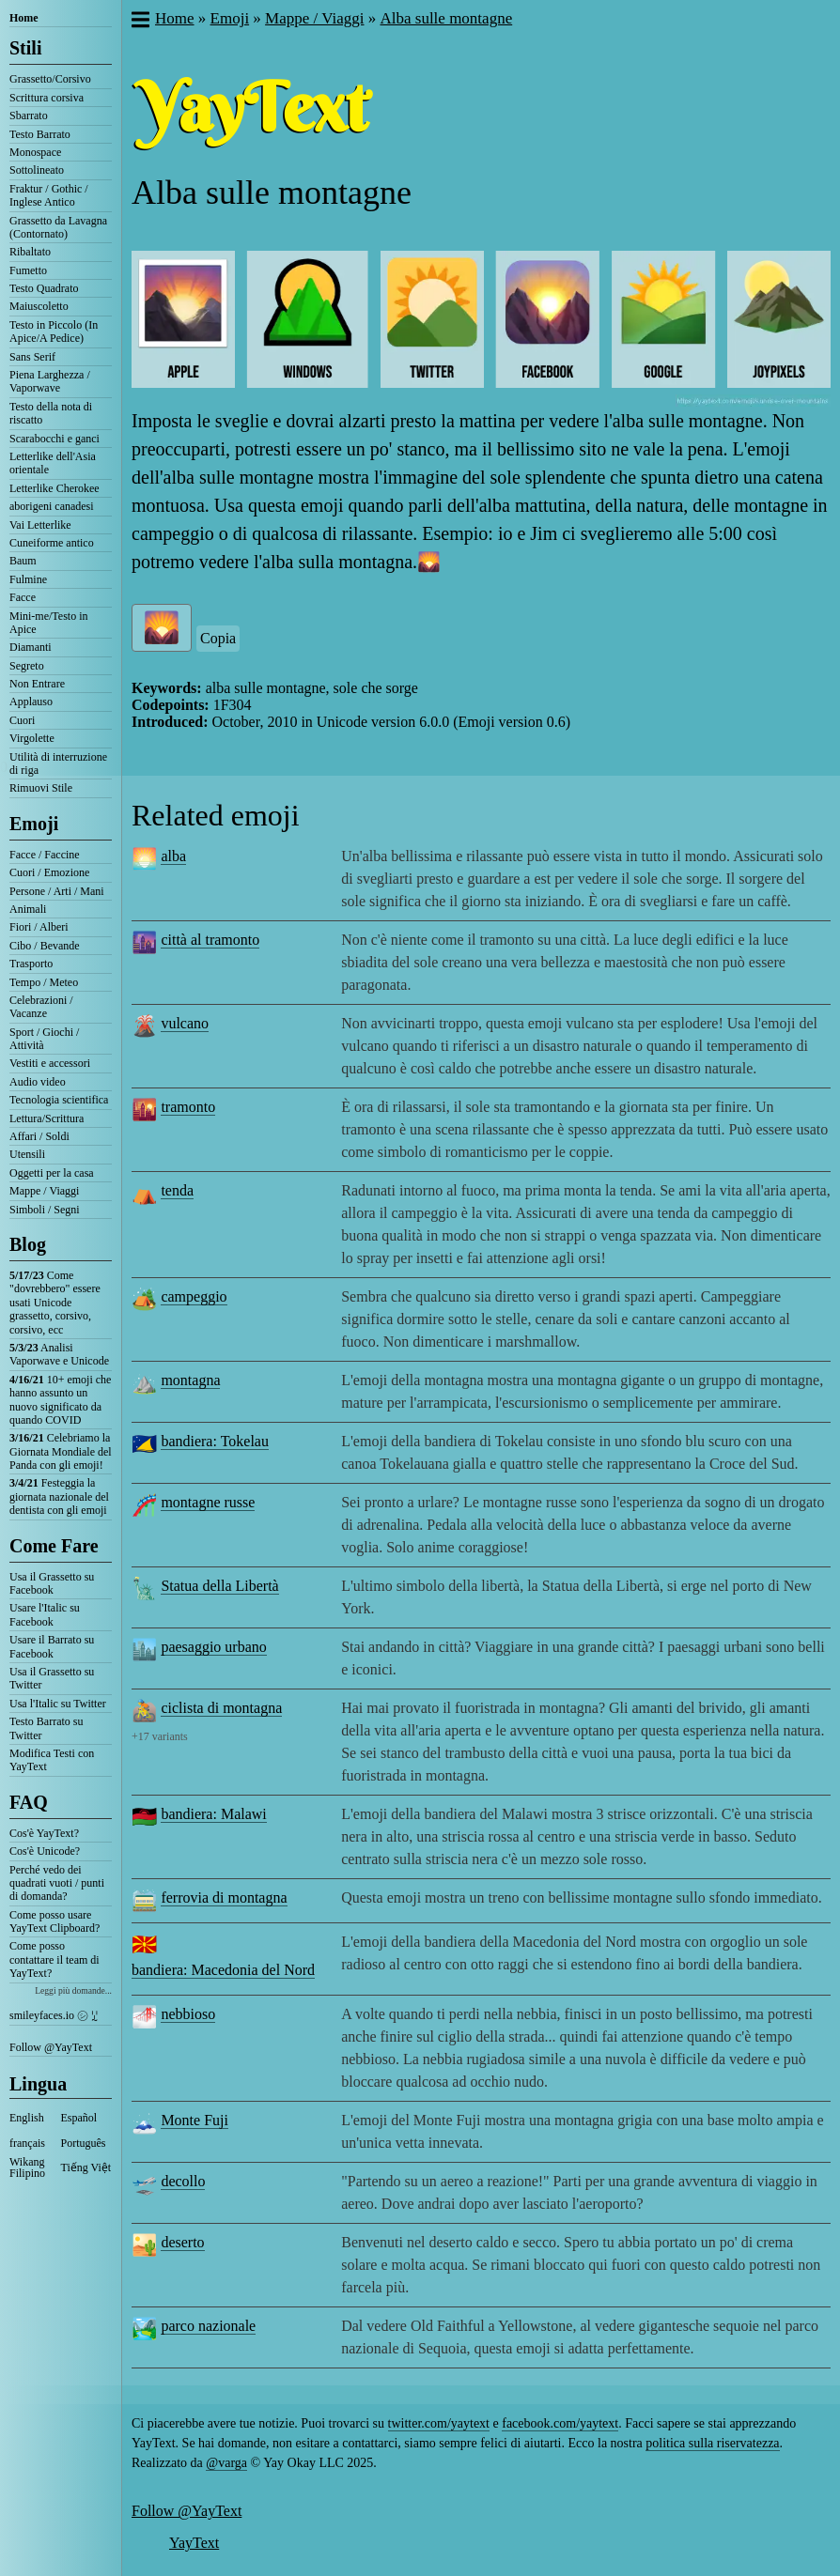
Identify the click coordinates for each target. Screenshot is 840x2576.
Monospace (35, 152)
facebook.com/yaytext (560, 2423)
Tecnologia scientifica (58, 1099)
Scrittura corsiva (46, 97)
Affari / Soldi (39, 1136)
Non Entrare (37, 683)
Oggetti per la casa (51, 1173)
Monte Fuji (194, 2120)
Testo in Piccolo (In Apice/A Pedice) (53, 331)
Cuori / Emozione (49, 872)
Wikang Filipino (27, 2167)
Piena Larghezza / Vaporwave (49, 381)
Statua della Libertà (219, 1586)
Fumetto (28, 270)
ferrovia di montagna (224, 1897)
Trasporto (31, 963)
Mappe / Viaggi (44, 1190)
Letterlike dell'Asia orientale (52, 463)
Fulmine (28, 579)
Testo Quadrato (43, 288)
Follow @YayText (50, 2047)
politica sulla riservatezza (712, 2443)
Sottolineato (36, 170)
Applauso (31, 701)
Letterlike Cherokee (54, 488)
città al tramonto (210, 940)
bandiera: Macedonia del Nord (223, 1970)
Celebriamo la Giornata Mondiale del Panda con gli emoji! (60, 1451)
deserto (182, 2242)
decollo (183, 2181)
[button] (140, 21)
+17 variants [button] (160, 1736)
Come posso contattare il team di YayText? (54, 1959)
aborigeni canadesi (51, 506)
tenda (177, 1190)
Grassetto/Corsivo (50, 78)
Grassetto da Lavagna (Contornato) (58, 227)
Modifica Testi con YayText (51, 1760)
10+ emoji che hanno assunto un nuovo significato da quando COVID (60, 1400)
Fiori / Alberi (39, 926)
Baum (23, 560)
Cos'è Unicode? (44, 1851)
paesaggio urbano (213, 1647)
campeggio (193, 1296)
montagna (190, 1380)
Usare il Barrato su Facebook (51, 1646)
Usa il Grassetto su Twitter (51, 1678)
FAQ (28, 1802)
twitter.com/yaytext (439, 2423)
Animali (27, 909)
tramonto (188, 1107)
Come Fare (54, 1545)
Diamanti (30, 647)
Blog (27, 1244)
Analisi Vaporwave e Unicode (59, 1354)
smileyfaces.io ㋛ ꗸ (53, 2015)
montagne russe (208, 1502)
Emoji (33, 823)
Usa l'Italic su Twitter (57, 1703)
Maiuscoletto (39, 306)
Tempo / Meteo (43, 982)
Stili (25, 48)
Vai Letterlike (40, 525)
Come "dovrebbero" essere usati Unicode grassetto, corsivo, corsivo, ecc (55, 1302)
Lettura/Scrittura (46, 1118)
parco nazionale (208, 2326)
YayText (194, 2543)
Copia (218, 638)
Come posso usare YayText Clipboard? (54, 1921)
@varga (226, 2463)
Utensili (27, 1154)
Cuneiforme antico (51, 542)
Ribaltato (30, 251)
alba (173, 856)
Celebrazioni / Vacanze (41, 1007)
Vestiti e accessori (49, 1063)
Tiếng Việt (86, 2167)
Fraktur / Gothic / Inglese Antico (48, 195)
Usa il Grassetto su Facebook (51, 1583)
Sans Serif (32, 356)
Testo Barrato (39, 134)
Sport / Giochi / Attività (44, 1039)
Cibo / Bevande (44, 945)
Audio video (37, 1081)
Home (24, 17)
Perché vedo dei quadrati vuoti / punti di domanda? (56, 1883)
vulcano (185, 1023)
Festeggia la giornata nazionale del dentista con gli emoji (59, 1496)
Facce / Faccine (44, 854)
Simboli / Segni (44, 1209)
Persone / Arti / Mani (56, 891)
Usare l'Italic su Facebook (44, 1614)
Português (83, 2143)
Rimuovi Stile (40, 787)
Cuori (22, 720)
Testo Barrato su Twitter (46, 1728)
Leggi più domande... (73, 1990)
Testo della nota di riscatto (50, 413)
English (26, 2117)
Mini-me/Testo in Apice (48, 622)
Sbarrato (28, 115)
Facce (22, 597)
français (27, 2143)
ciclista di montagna (221, 1708)
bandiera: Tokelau (215, 1441)
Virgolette (31, 738)
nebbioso (188, 2014)
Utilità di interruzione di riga (58, 763)
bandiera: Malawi (213, 1814)
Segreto (26, 665)
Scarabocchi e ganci (54, 438)
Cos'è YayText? (44, 1833)
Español (79, 2117)
